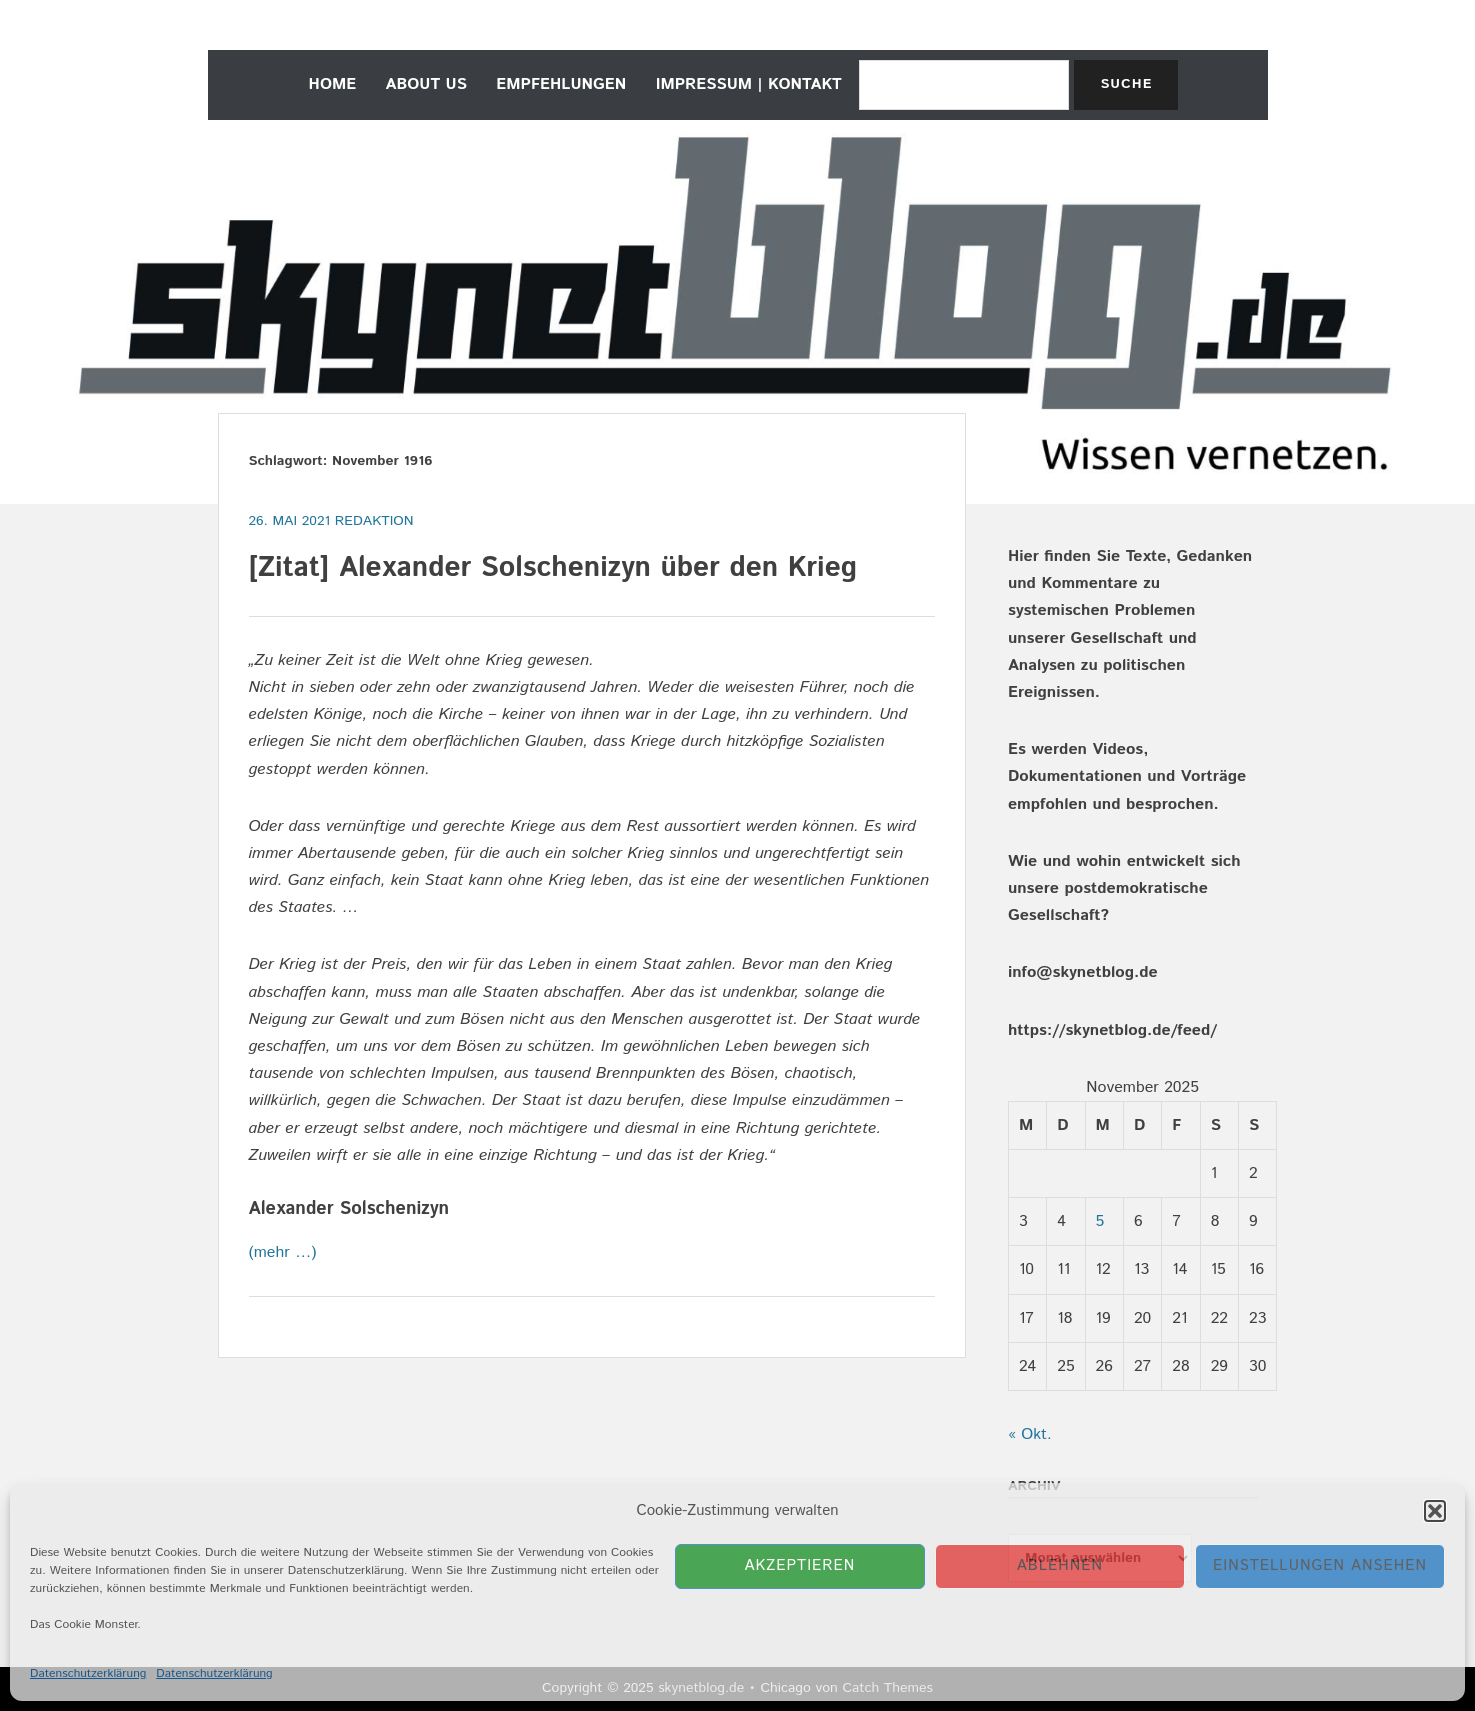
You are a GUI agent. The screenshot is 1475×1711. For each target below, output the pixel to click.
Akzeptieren (800, 1565)
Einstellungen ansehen (1320, 1565)
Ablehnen (1060, 1565)
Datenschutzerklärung (88, 1673)
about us (426, 84)
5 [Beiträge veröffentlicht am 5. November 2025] (1100, 1221)
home (333, 84)
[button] (1435, 1511)
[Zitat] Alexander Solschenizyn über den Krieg (553, 568)
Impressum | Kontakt (749, 84)
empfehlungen (561, 84)
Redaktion (374, 521)
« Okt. (1030, 1434)
